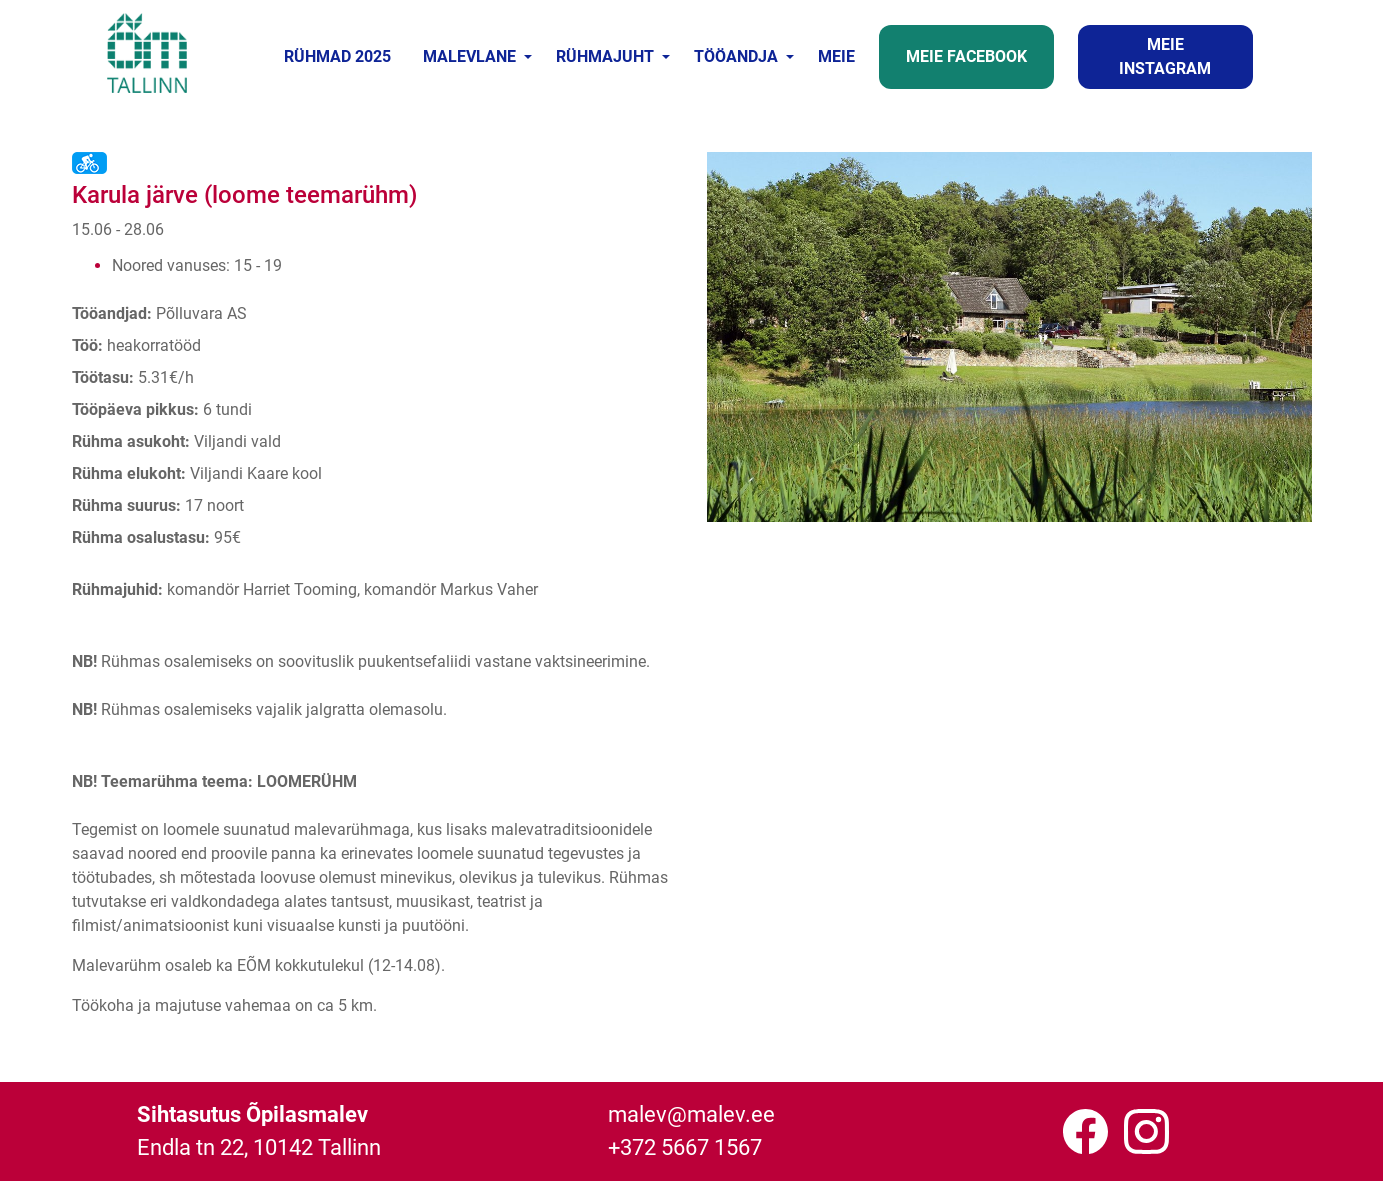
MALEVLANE (469, 56)
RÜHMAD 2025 (337, 56)
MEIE (836, 56)
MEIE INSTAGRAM (1165, 56)
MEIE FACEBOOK (966, 56)
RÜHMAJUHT (605, 56)
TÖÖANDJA (736, 56)
